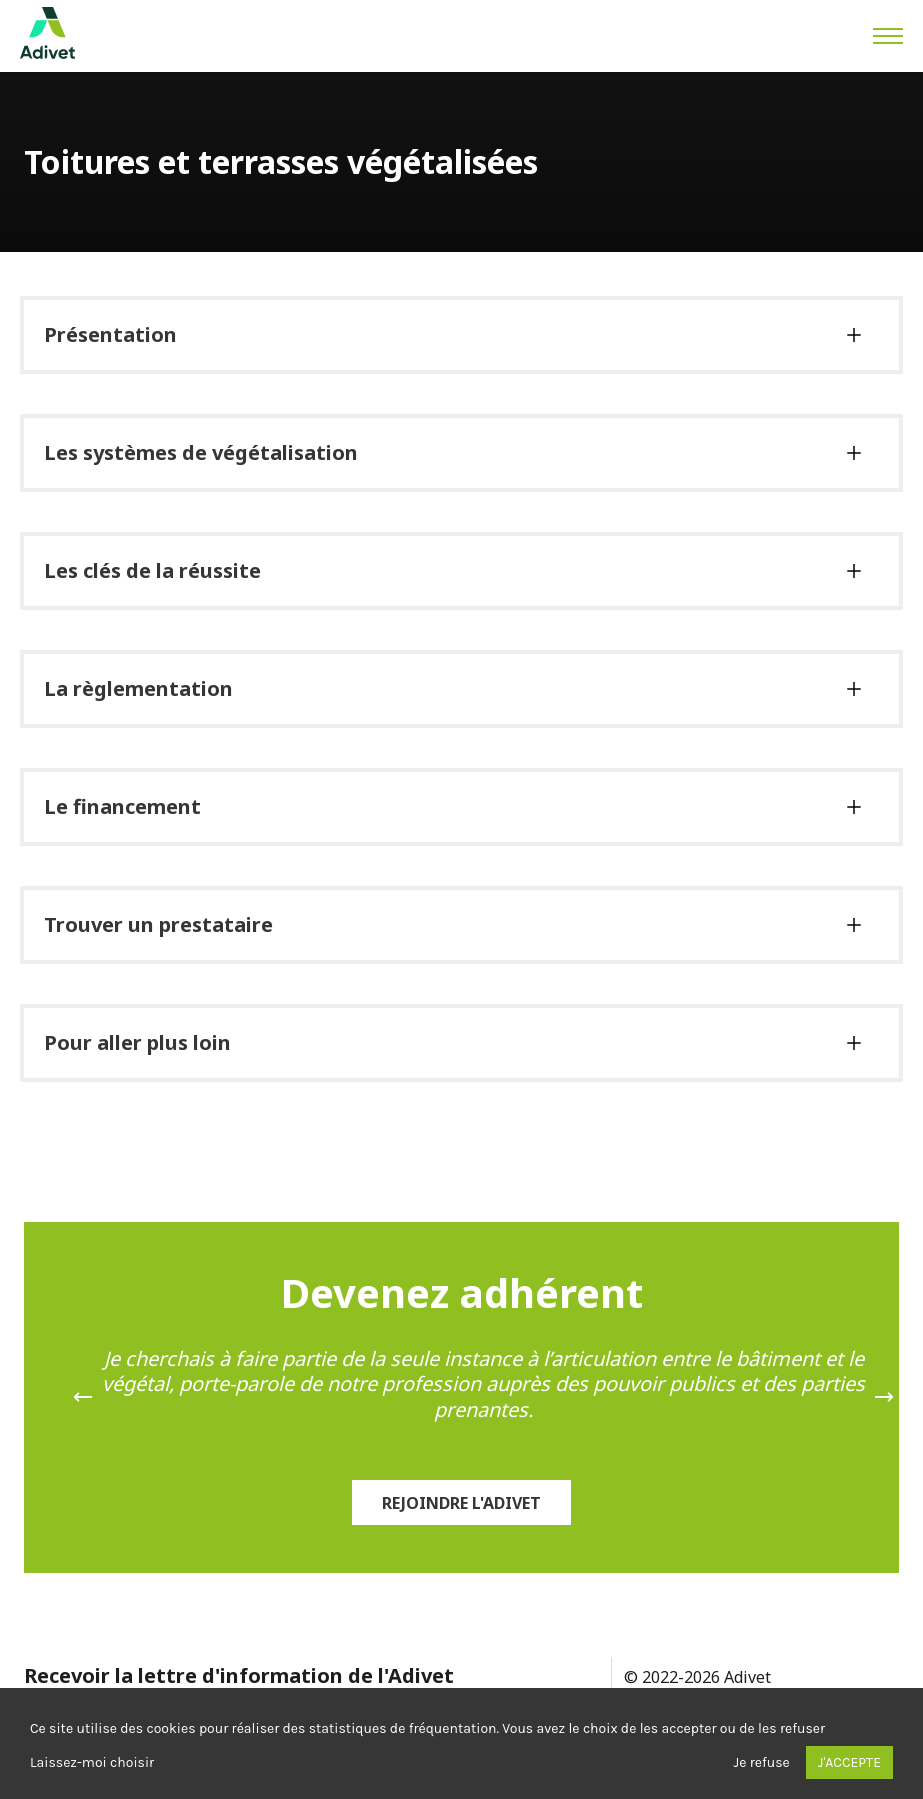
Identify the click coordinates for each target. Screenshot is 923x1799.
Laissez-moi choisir (92, 1762)
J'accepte (849, 1762)
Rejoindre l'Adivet (461, 1503)
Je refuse (762, 1762)
